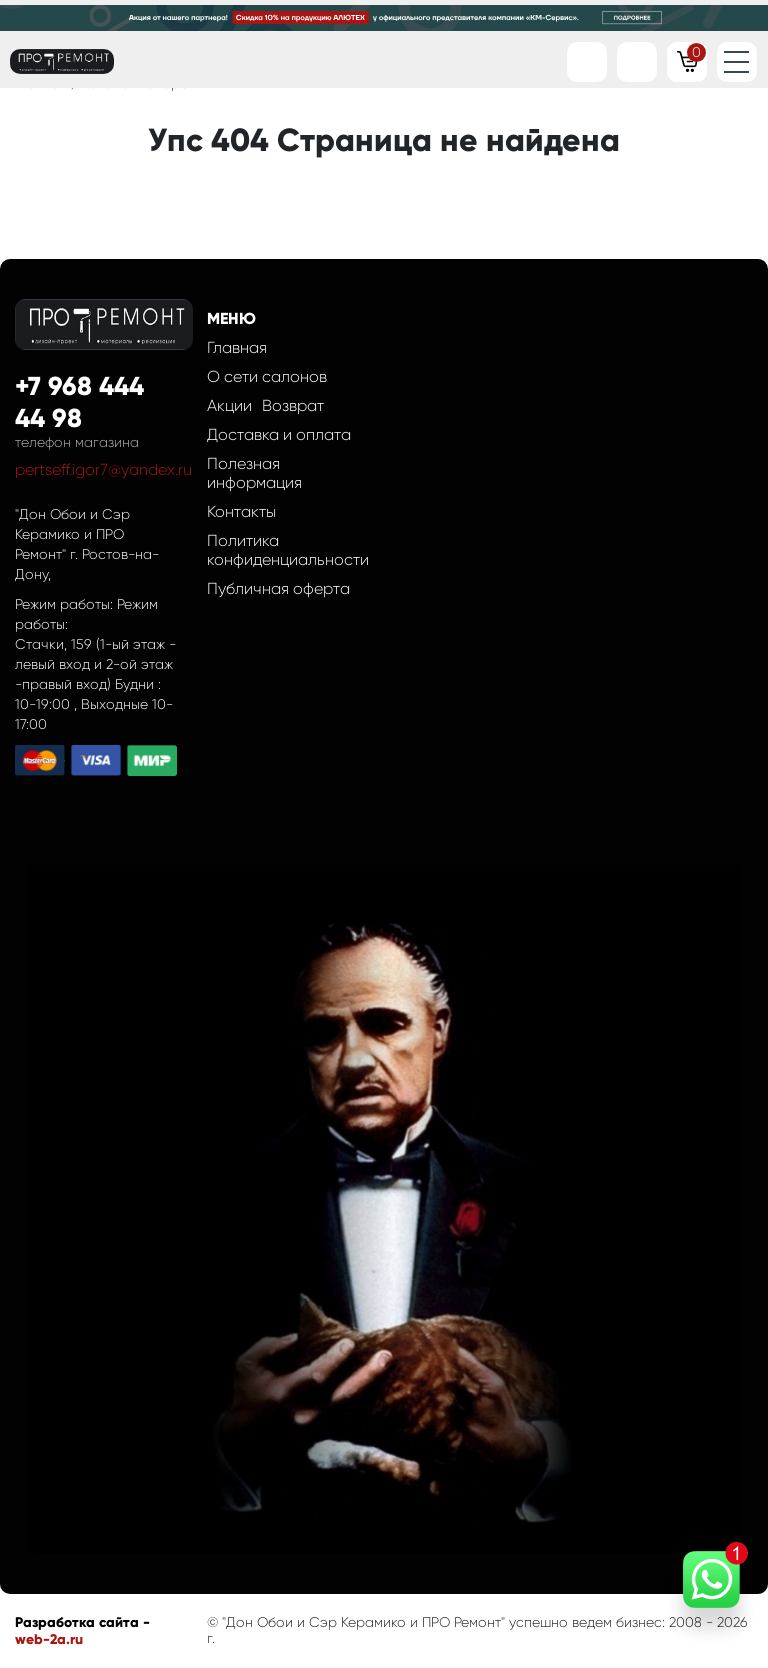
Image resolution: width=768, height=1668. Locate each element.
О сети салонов (267, 376)
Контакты (241, 511)
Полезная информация (254, 473)
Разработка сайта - (82, 1622)
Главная (237, 347)
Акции (229, 405)
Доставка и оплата (279, 434)
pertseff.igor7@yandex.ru (103, 469)
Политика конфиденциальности (288, 550)
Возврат (293, 405)
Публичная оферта (278, 588)
